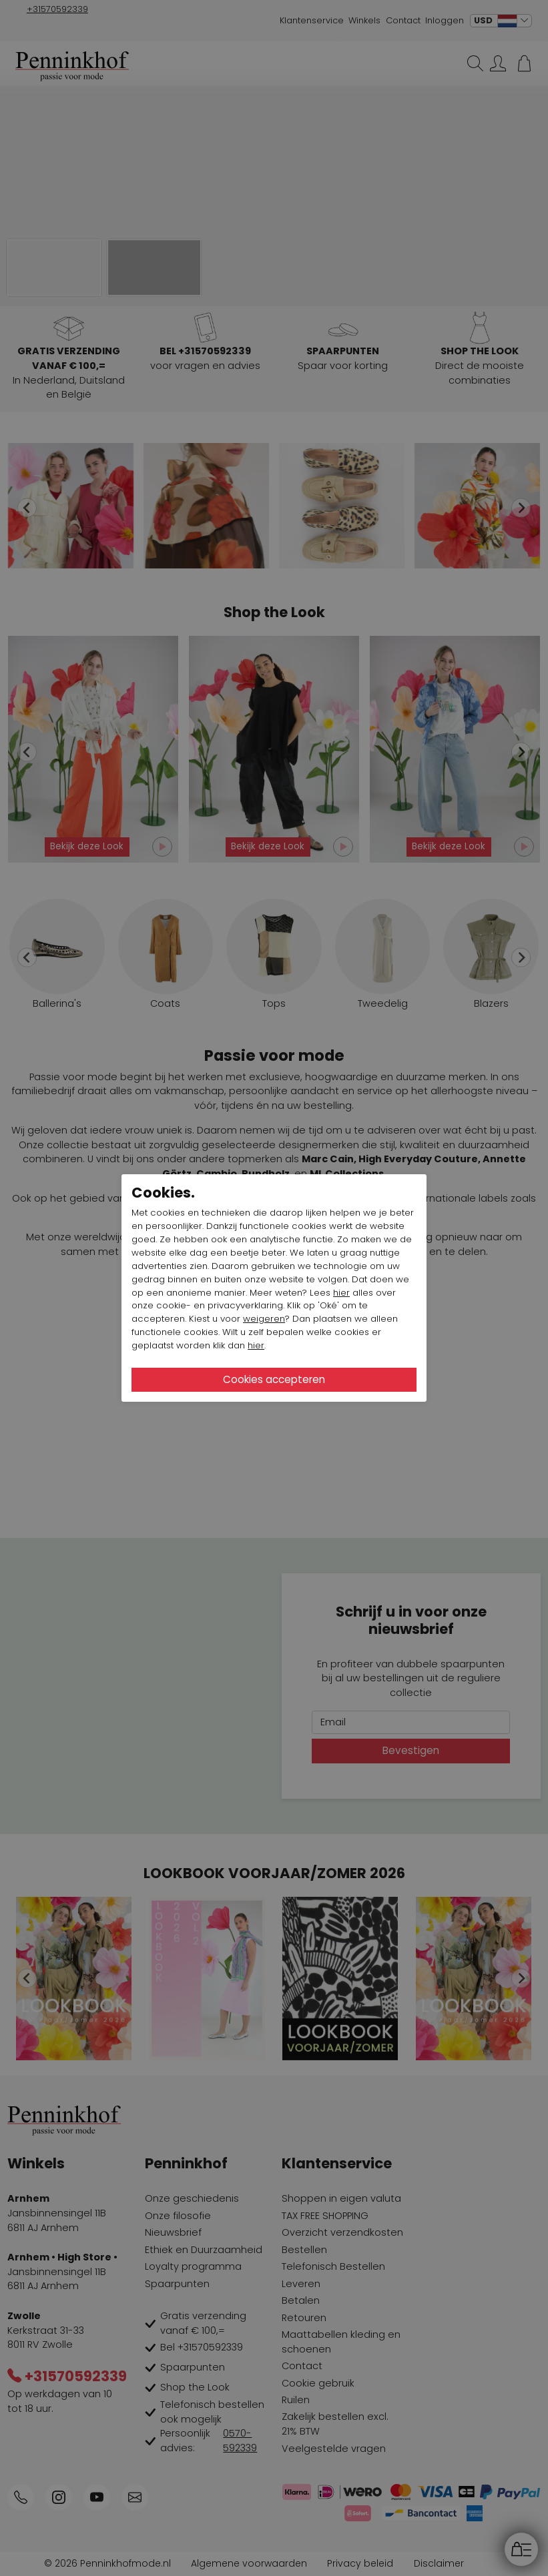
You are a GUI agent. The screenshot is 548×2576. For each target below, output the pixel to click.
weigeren (264, 1318)
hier (341, 1292)
